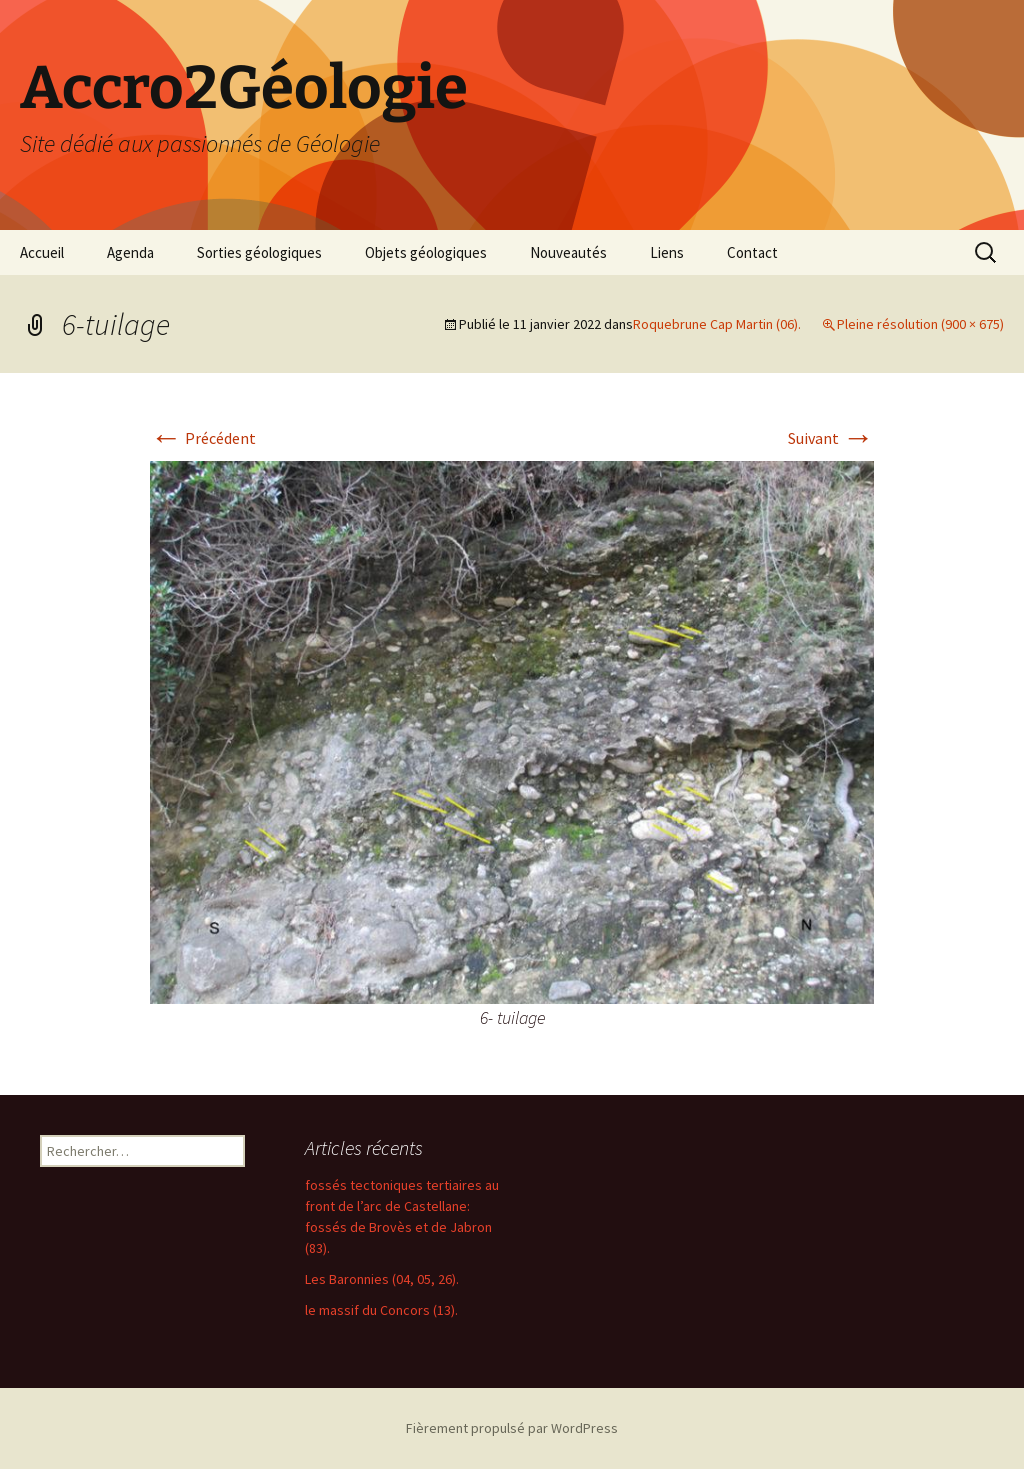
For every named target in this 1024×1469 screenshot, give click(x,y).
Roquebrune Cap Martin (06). (717, 324)
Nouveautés (568, 252)
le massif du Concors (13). (381, 1310)
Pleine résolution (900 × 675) (920, 324)
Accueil (42, 252)
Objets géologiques (426, 252)
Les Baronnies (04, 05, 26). (382, 1279)
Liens (667, 252)
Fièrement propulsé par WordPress (512, 1428)
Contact (752, 252)
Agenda (130, 252)
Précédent (203, 438)
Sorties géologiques (259, 252)
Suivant (831, 438)
